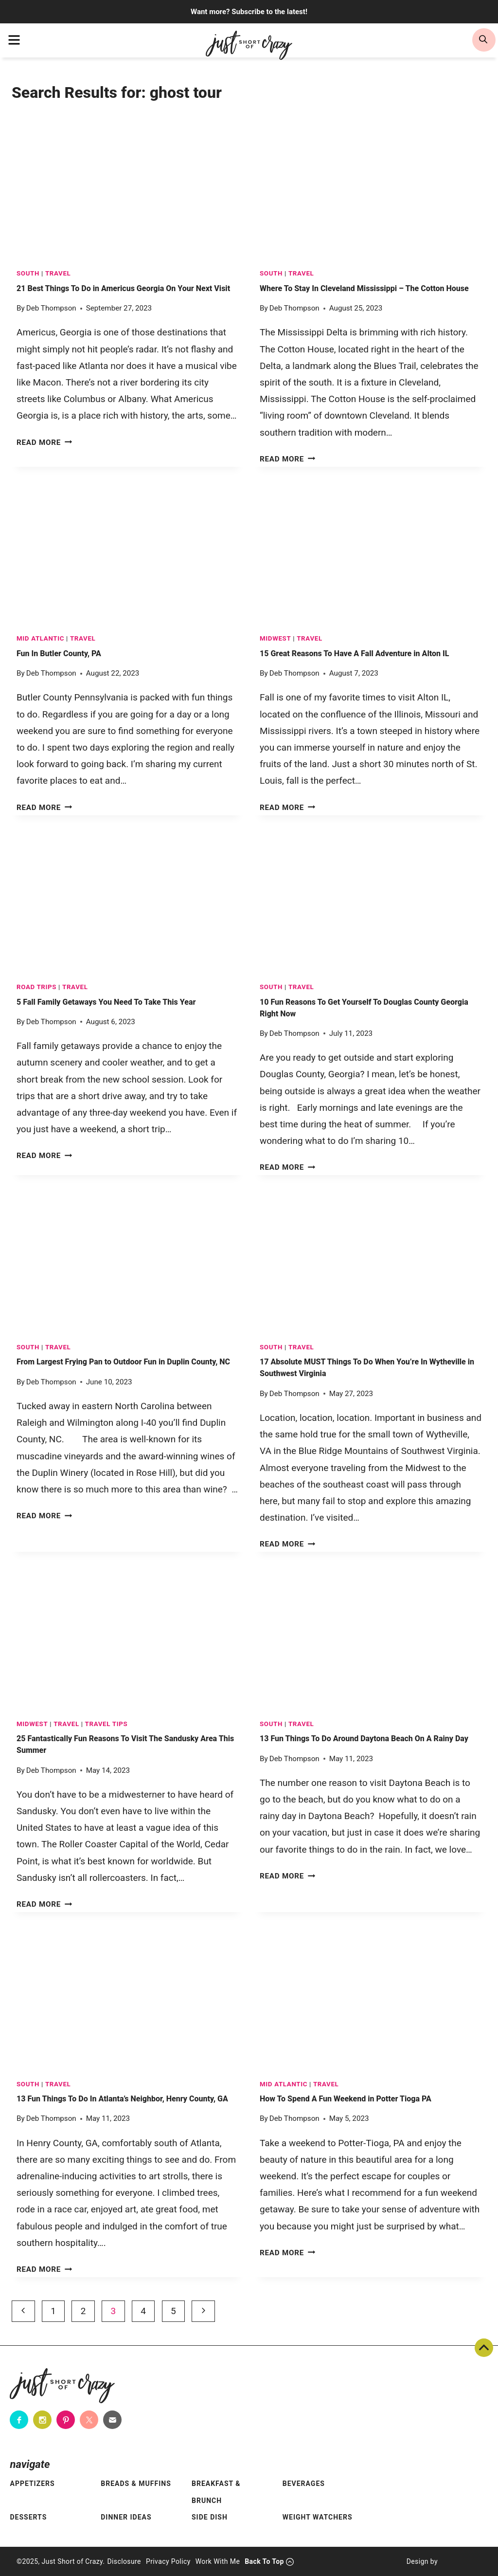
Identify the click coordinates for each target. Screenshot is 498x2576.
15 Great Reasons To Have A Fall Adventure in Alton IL (354, 653)
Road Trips (36, 987)
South (28, 273)
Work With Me (218, 2561)
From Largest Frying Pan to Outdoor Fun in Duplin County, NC (123, 1361)
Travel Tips (106, 1724)
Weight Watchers (318, 2517)
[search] (484, 40)
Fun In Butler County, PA (59, 653)
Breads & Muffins (136, 2483)
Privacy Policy (168, 2561)
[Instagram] (42, 2419)
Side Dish (210, 2517)
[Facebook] (19, 2419)
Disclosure (124, 2561)
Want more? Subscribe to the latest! (249, 11)
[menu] (14, 40)
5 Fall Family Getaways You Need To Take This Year (106, 1002)
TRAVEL (58, 273)
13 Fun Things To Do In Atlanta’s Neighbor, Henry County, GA (122, 2098)
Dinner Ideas (126, 2517)
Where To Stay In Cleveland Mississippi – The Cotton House (364, 288)
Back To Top (484, 2347)
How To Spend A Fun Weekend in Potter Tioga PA (345, 2098)
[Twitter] (89, 2419)
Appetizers (32, 2483)
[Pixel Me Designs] (459, 2561)
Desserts (28, 2517)
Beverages (304, 2483)
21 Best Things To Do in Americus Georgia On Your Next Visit (123, 288)
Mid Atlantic (40, 638)
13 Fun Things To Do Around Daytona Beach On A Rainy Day (364, 1738)
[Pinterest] (65, 2419)
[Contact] (112, 2419)
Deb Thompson (51, 308)
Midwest (275, 638)
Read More (44, 442)
